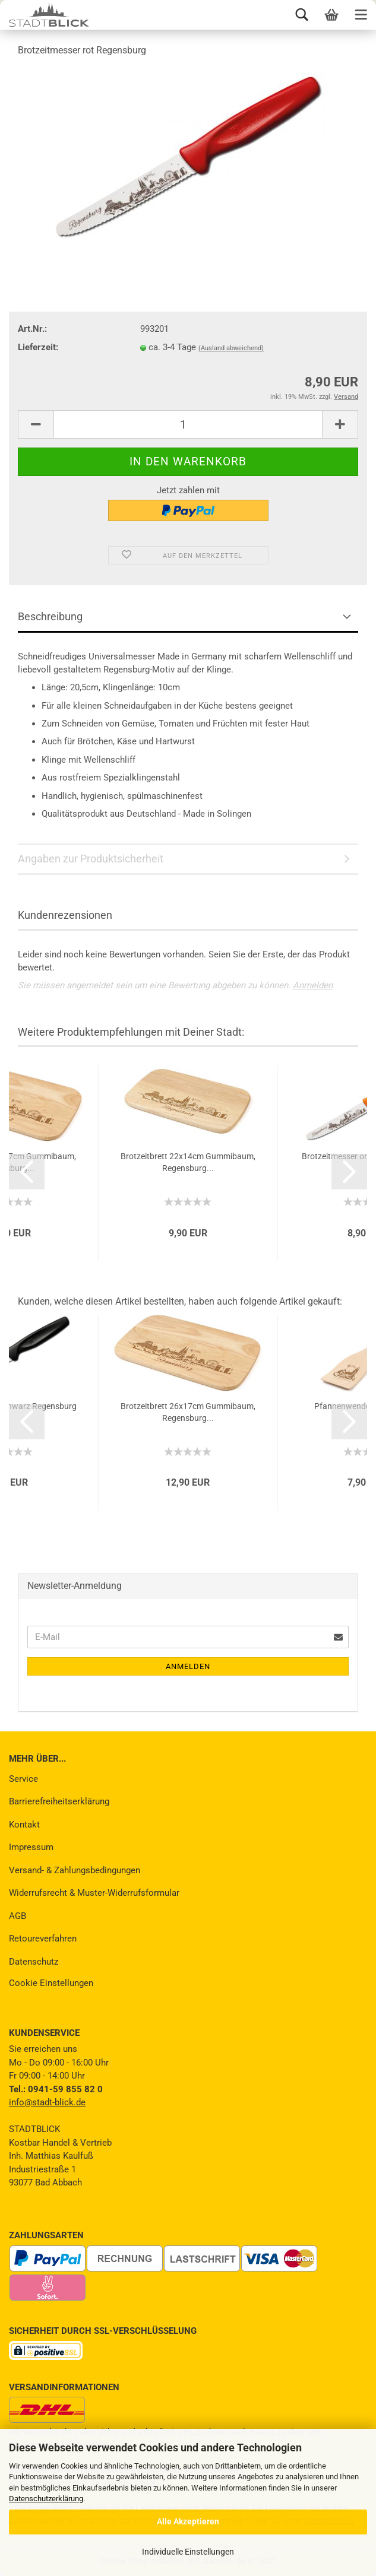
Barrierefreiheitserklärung (59, 1801)
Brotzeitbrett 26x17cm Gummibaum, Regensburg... (188, 1412)
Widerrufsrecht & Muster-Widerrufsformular (94, 1892)
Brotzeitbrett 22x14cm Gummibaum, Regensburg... (188, 1162)
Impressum (31, 1847)
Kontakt (24, 1824)
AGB (17, 1916)
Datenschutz (33, 1961)
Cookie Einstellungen (51, 1983)
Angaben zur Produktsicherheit (90, 858)
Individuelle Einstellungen (188, 2551)
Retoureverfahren (43, 1938)
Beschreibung (50, 616)
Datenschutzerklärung (46, 2498)
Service (23, 1779)
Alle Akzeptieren (188, 2521)
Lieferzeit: (38, 347)
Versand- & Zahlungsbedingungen (74, 1870)
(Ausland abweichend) (231, 348)
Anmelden (313, 985)
